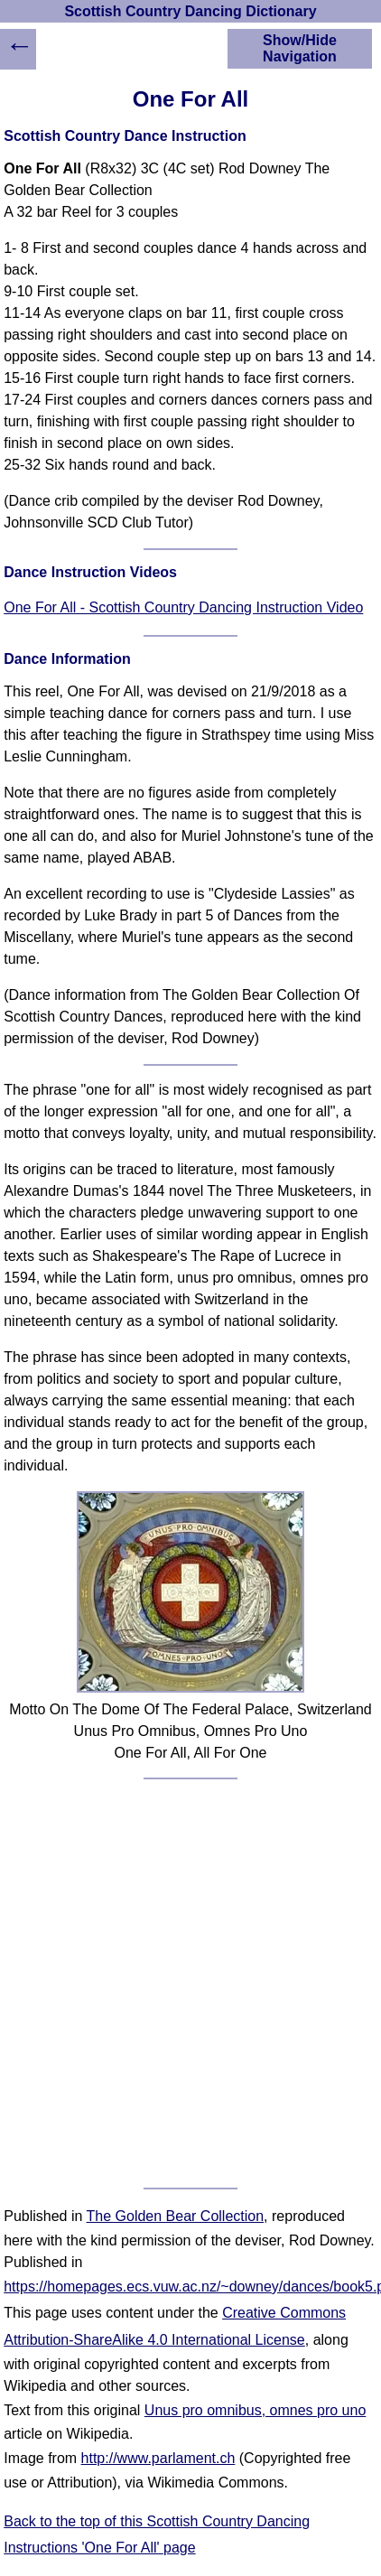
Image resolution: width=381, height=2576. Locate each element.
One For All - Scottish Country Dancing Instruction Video (183, 607)
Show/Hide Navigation (300, 48)
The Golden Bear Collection (176, 2216)
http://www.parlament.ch (158, 2458)
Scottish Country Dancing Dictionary (190, 11)
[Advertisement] (190, 1983)
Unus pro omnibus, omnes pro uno (255, 2410)
